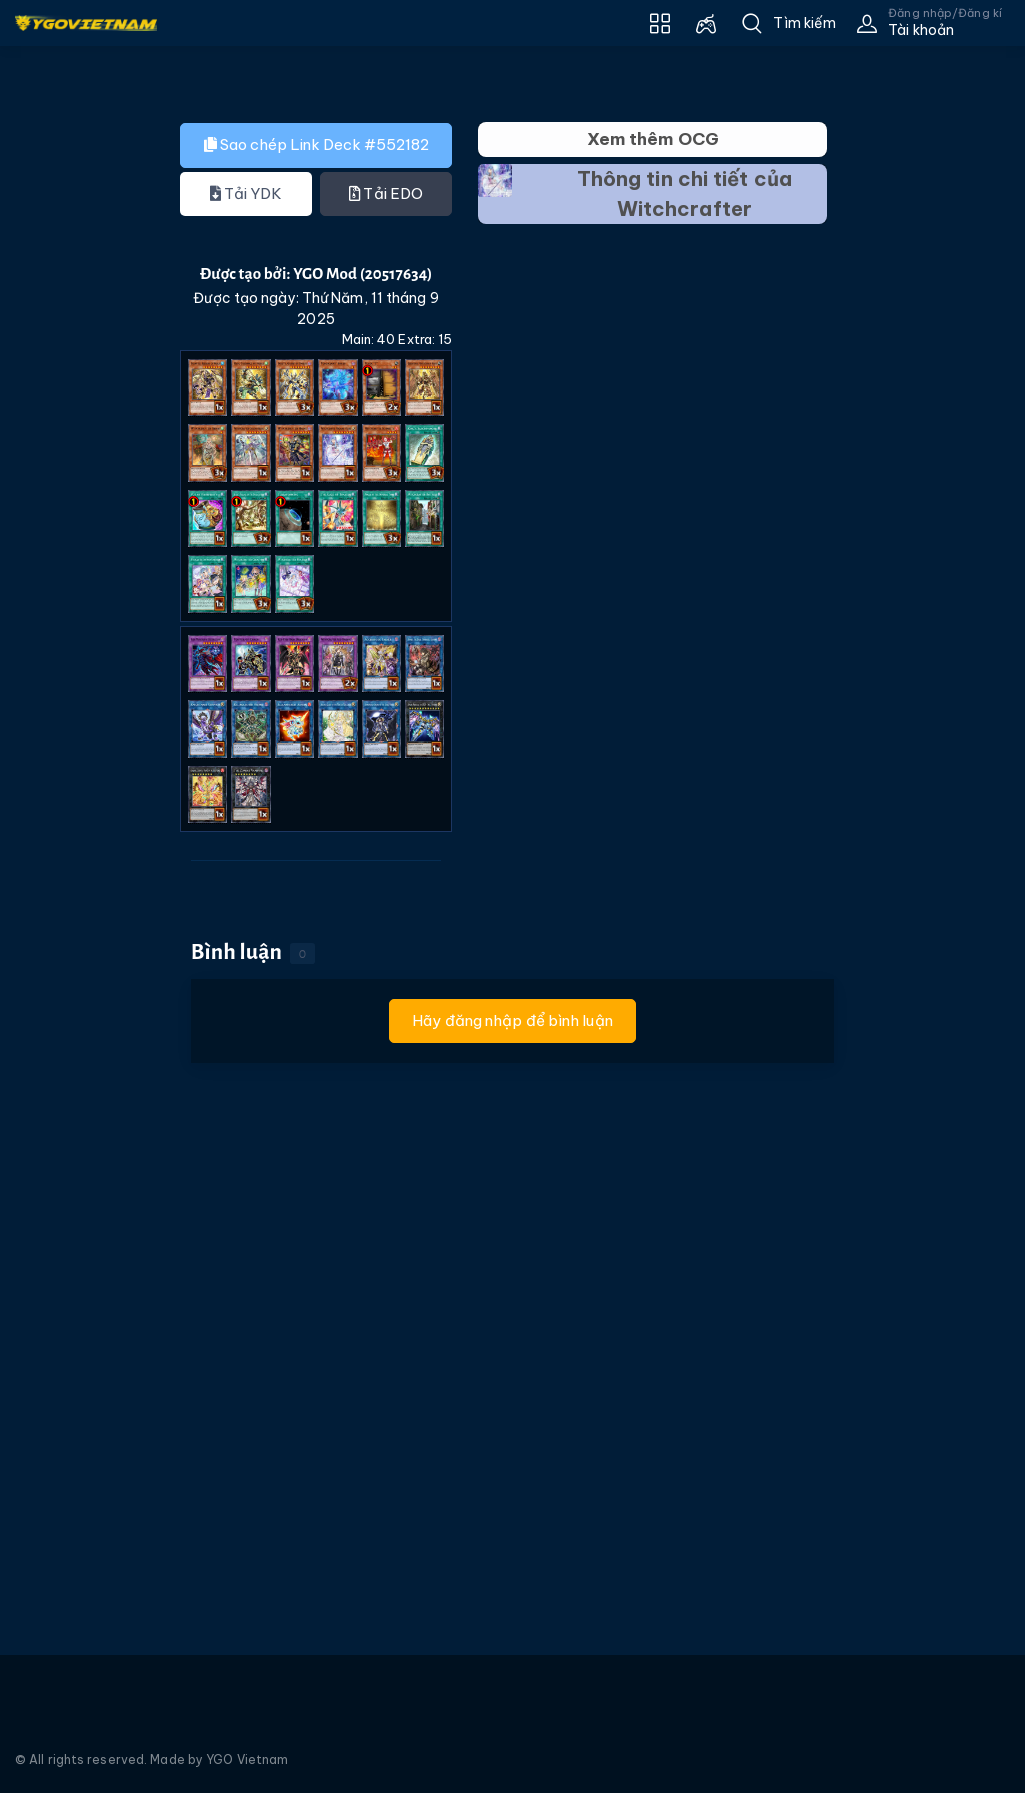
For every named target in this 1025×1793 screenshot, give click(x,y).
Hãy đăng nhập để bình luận (512, 1020)
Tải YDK (246, 193)
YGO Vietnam (247, 1759)
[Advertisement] (73, 455)
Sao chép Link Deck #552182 (316, 144)
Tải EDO (386, 193)
